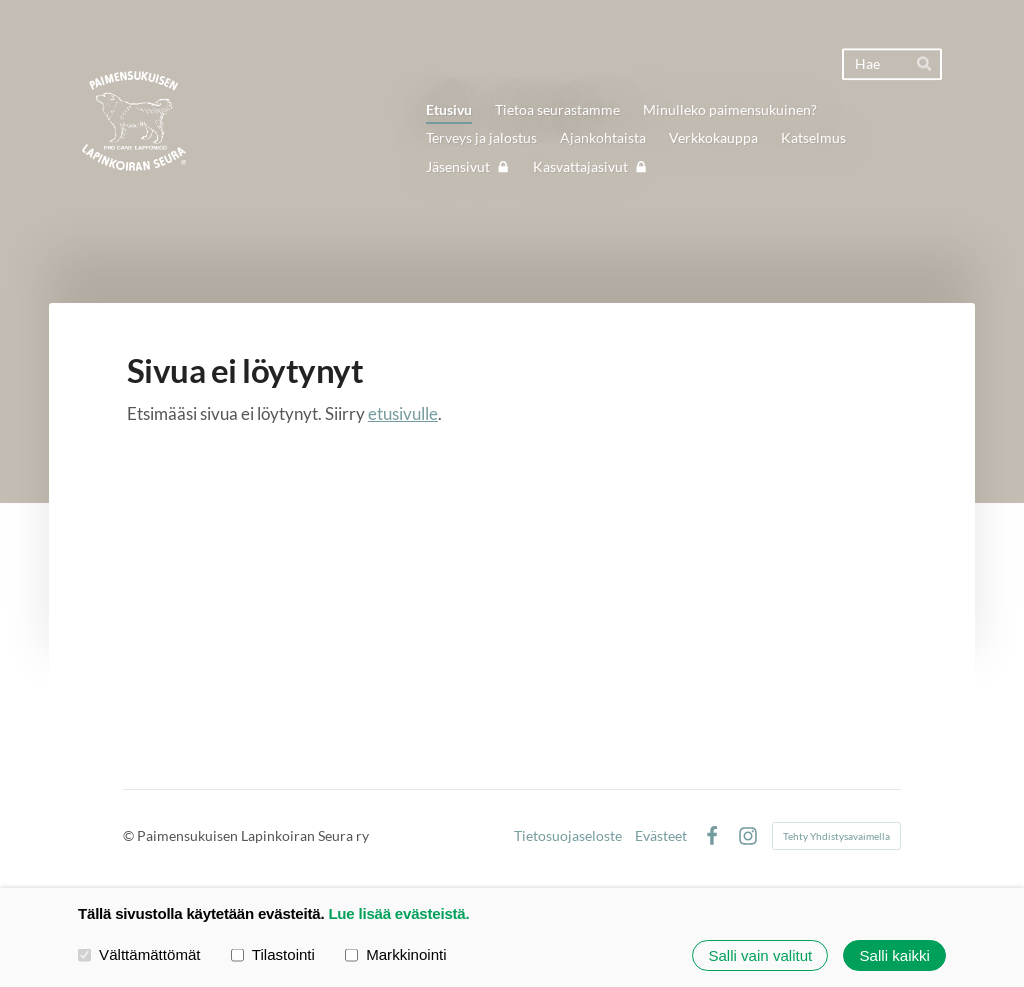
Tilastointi (273, 954)
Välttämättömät (139, 954)
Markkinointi (396, 954)
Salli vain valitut (760, 955)
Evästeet (661, 836)
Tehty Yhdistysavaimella (836, 836)
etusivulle (403, 413)
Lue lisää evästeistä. (398, 913)
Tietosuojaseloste (568, 836)
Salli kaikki (895, 955)
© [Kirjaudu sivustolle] (130, 835)
